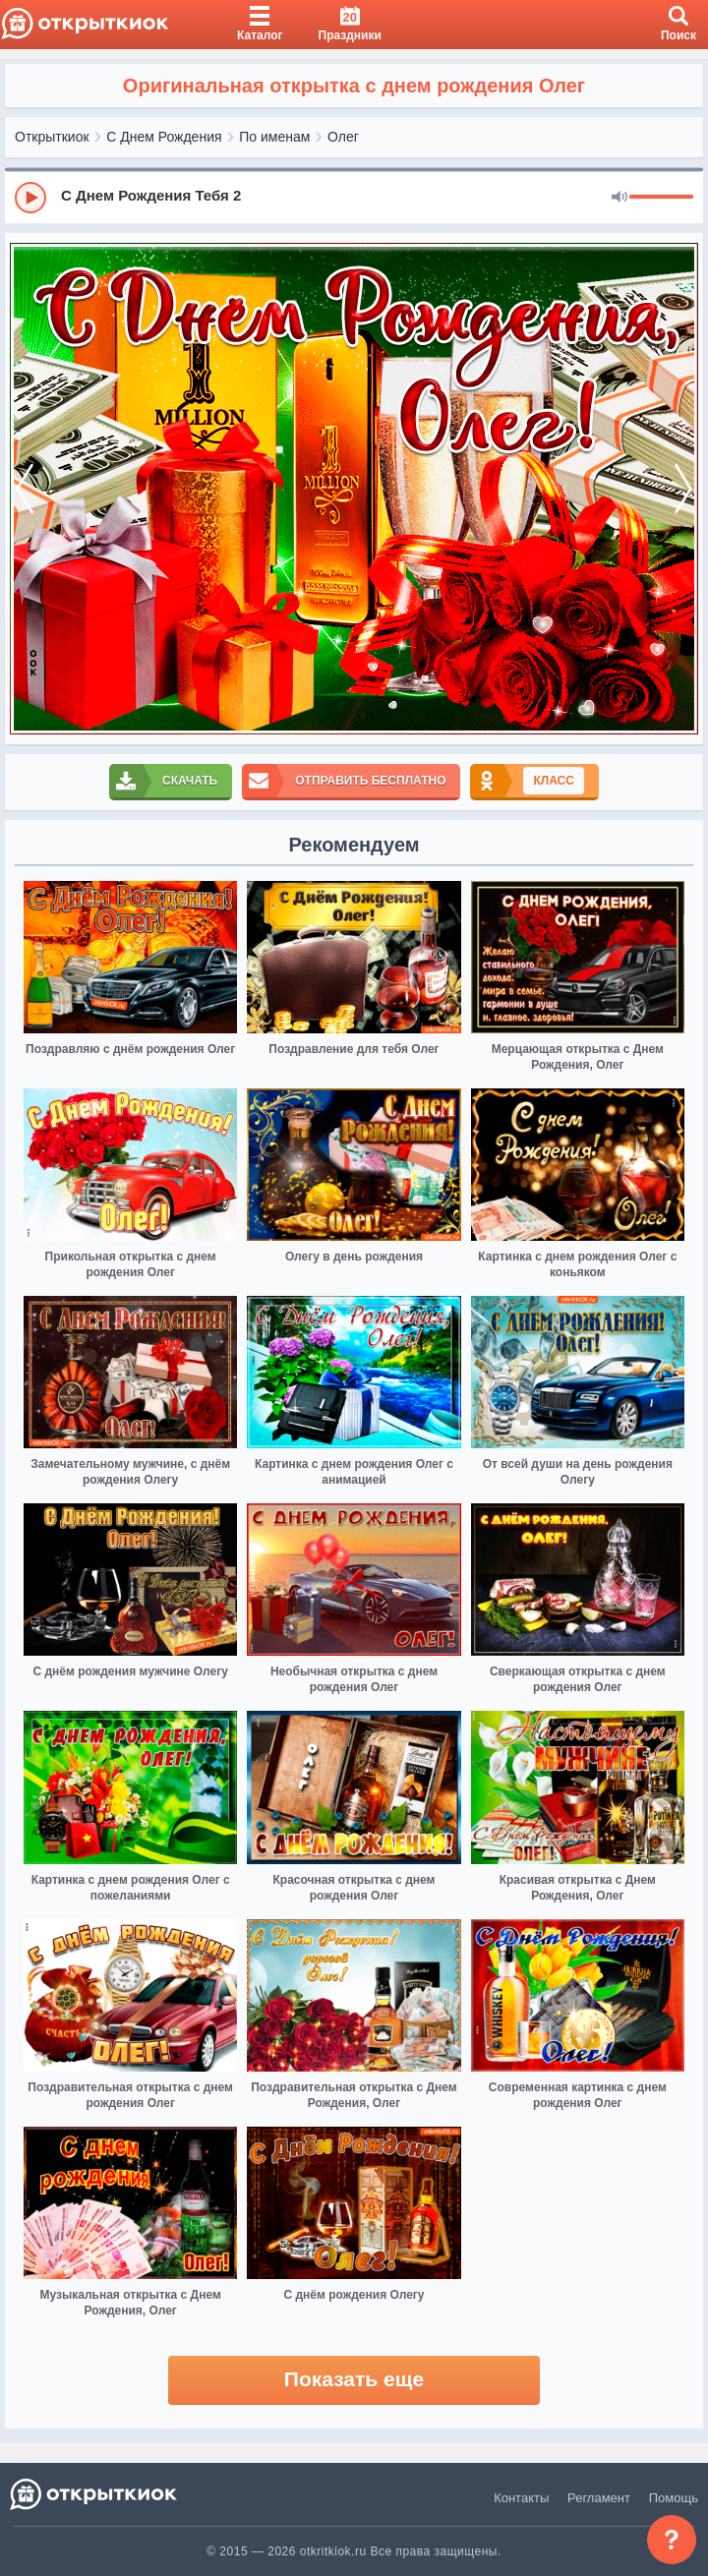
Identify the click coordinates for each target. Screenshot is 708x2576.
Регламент (598, 2497)
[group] (354, 196)
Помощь (673, 2497)
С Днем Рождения (163, 137)
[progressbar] (661, 198)
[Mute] (619, 197)
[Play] (30, 197)
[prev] (24, 488)
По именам (274, 137)
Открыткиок (52, 137)
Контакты (521, 2497)
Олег (343, 137)
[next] (683, 488)
